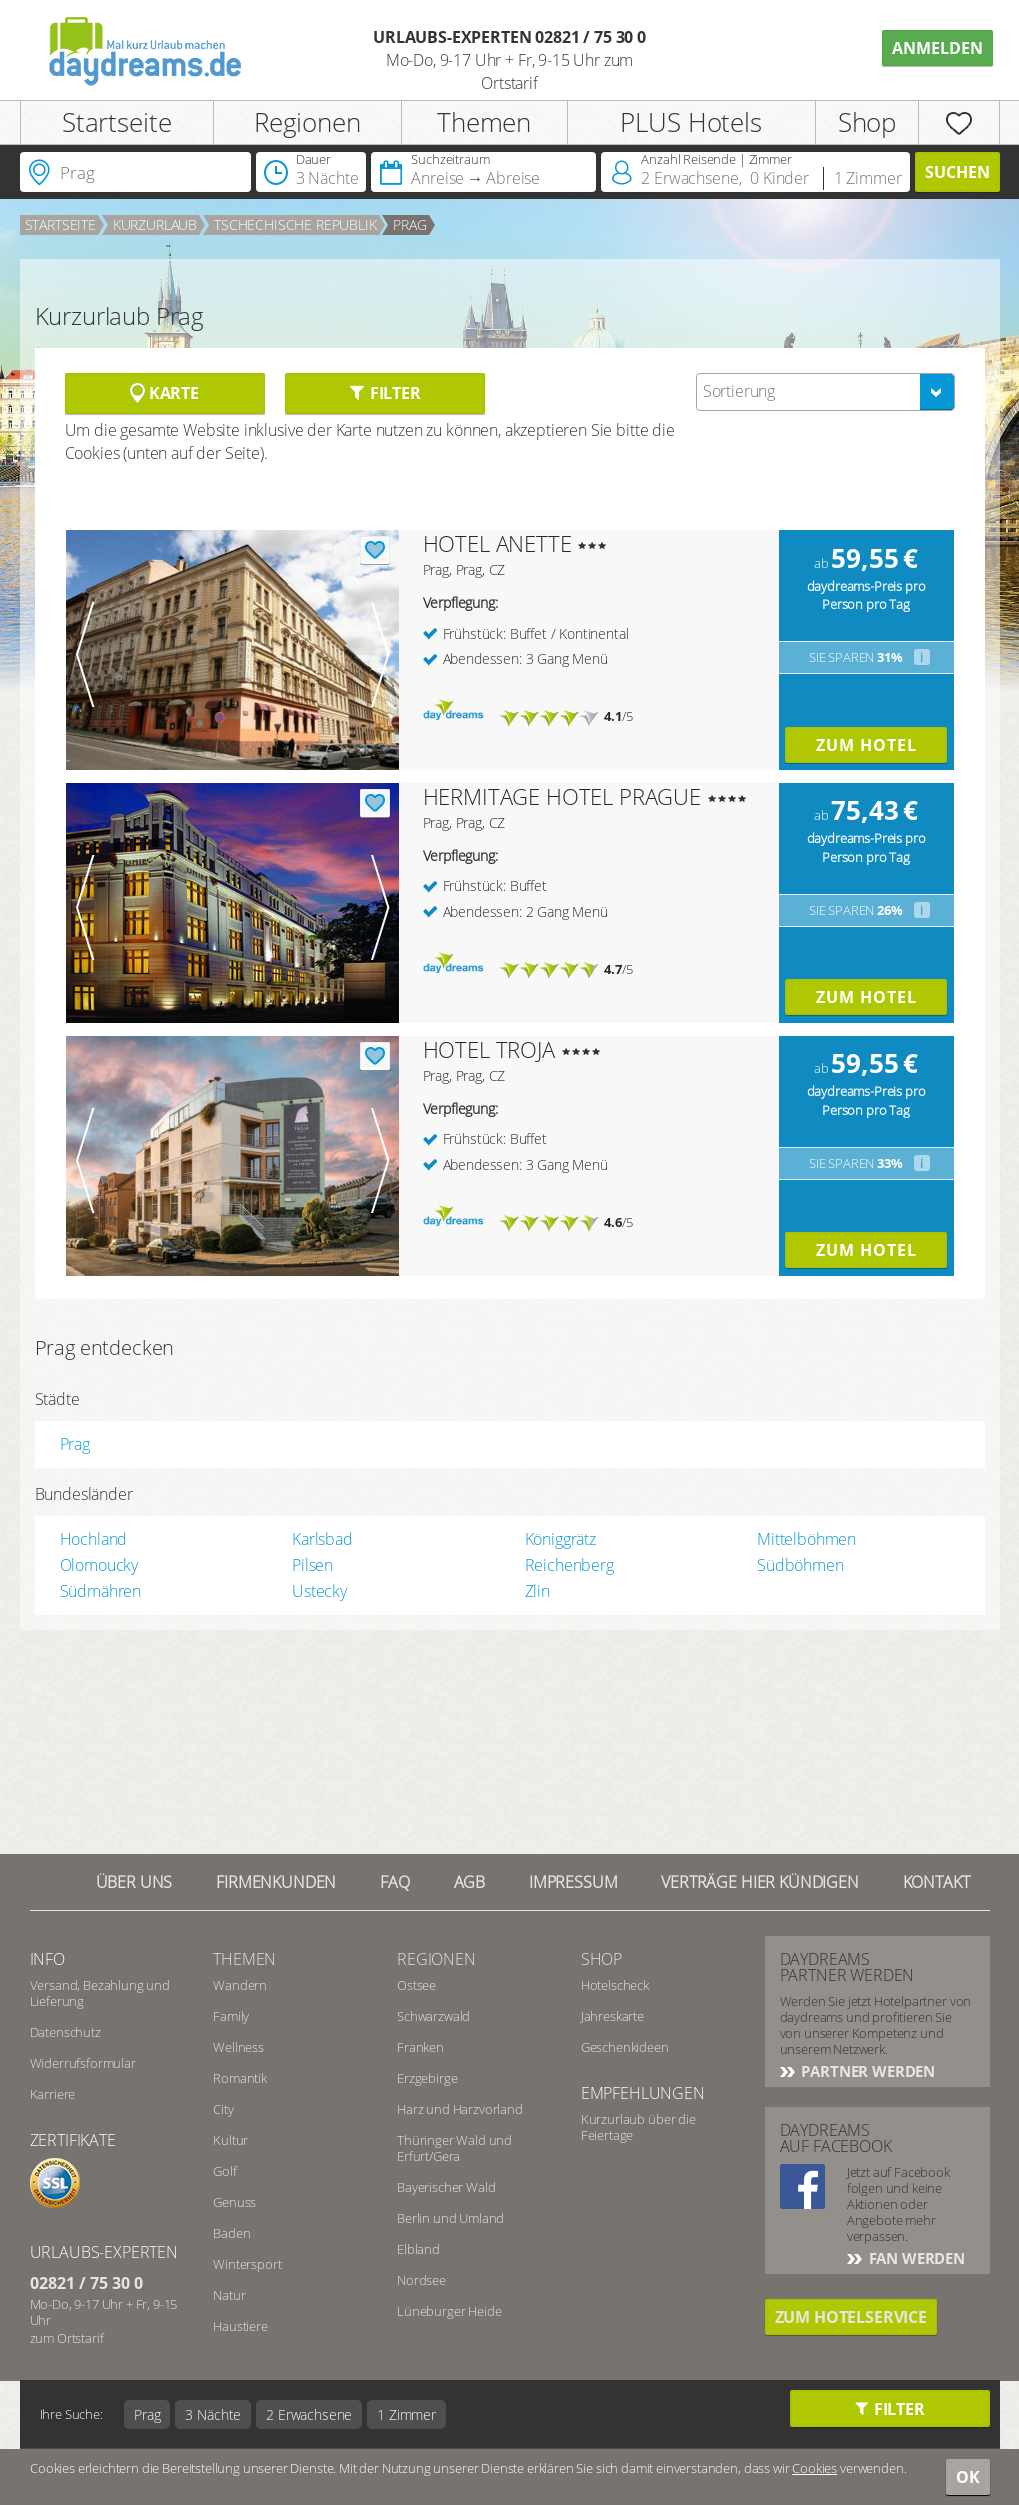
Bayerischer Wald (446, 2187)
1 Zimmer (406, 2414)
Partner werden (867, 2071)
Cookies (814, 2468)
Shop (867, 122)
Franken (420, 2047)
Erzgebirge (427, 2078)
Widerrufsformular (83, 2063)
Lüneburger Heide (449, 2311)
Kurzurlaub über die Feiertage (638, 2127)
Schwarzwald (433, 2016)
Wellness (238, 2047)
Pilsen (312, 1565)
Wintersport (247, 2264)
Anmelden (937, 48)
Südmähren (101, 1591)
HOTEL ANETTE (497, 543)
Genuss (234, 2202)
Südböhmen (800, 1565)
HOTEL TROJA (489, 1049)
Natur (229, 2295)
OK (968, 2477)
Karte (164, 393)
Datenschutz (65, 2032)
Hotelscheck (615, 1985)
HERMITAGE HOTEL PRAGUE (562, 796)
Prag (409, 224)
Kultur (230, 2140)
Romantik (240, 2078)
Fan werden (915, 2258)
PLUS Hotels (690, 122)
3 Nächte (213, 2414)
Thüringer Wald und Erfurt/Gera (454, 2148)
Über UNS (134, 1882)
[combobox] (825, 392)
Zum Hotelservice (851, 2317)
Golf (224, 2171)
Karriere (53, 2094)
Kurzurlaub (155, 224)
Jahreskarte (612, 2016)
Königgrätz (560, 1539)
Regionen (307, 122)
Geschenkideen (625, 2047)
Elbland (418, 2249)
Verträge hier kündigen (759, 1882)
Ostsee (416, 1985)
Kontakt (936, 1882)
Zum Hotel (866, 745)
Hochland (94, 1539)
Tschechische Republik (295, 224)
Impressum (573, 1882)
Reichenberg (569, 1565)
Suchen (957, 172)
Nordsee (421, 2280)
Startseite (116, 122)
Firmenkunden (276, 1882)
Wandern (240, 1985)
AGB (470, 1882)
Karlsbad (322, 1539)
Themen (484, 122)
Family (231, 2016)
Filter (384, 393)
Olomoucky (99, 1565)
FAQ (395, 1882)
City (223, 2109)
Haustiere (240, 2326)
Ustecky (319, 1591)
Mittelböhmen (806, 1539)
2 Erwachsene (309, 2414)
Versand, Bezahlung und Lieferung (100, 1993)
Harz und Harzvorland (460, 2109)
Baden (231, 2233)
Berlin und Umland (450, 2218)
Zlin (537, 1591)
